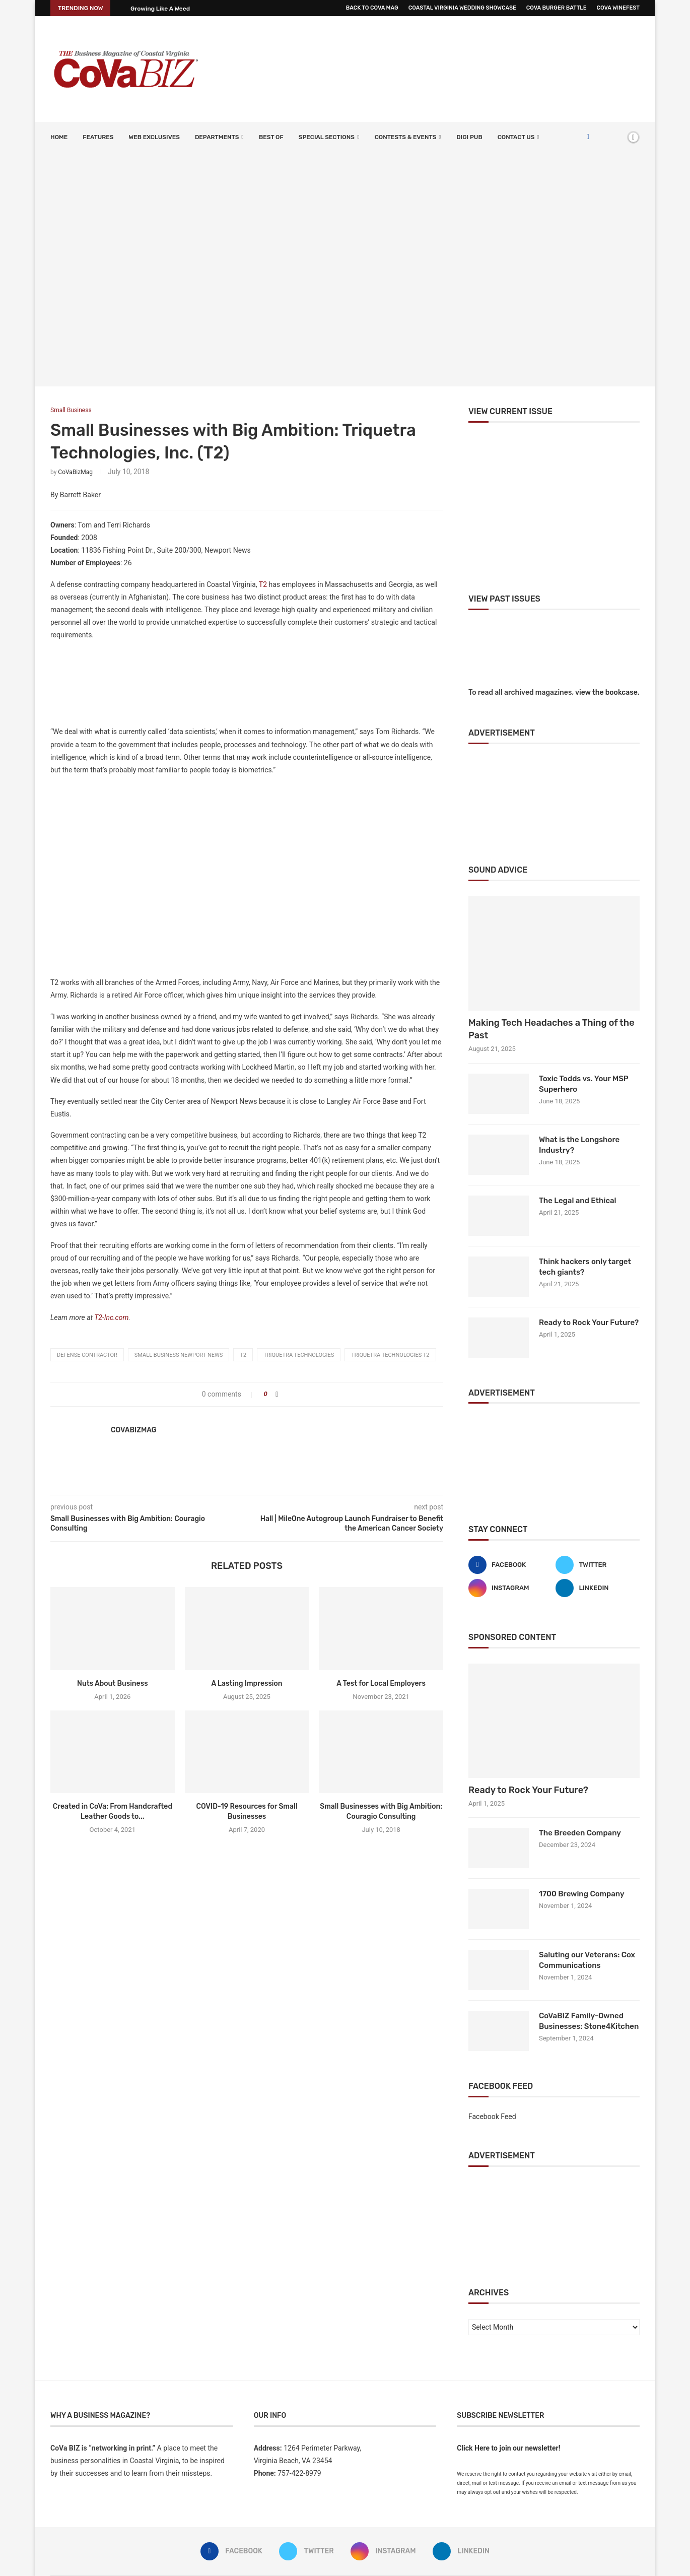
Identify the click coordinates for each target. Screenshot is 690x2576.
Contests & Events (406, 137)
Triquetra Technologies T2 (390, 1355)
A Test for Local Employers (381, 1683)
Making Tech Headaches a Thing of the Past (551, 1029)
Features (98, 137)
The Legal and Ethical (577, 1200)
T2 (263, 584)
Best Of (271, 137)
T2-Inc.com (111, 1317)
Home (58, 137)
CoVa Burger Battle (556, 8)
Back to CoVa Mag (372, 8)
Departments (217, 137)
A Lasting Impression (246, 1683)
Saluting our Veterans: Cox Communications (587, 1960)
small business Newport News (178, 1355)
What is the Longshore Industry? (579, 1145)
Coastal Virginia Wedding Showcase (462, 8)
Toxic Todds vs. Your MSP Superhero (583, 1084)
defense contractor (87, 1355)
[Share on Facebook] (276, 1394)
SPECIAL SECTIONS (327, 137)
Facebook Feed (492, 2116)
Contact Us (516, 137)
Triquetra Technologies (298, 1355)
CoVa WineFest (618, 8)
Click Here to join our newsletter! (508, 2448)
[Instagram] (510, 1588)
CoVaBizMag (75, 472)
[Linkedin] (598, 1588)
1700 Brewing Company (582, 1893)
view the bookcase (606, 692)
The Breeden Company (580, 1832)
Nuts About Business (112, 1683)
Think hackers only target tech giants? (585, 1267)
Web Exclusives (153, 137)
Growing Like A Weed (160, 8)
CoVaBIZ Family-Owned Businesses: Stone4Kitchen (589, 2021)
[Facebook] (588, 137)
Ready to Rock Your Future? (589, 1322)
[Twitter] (598, 1565)
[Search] (616, 137)
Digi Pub (469, 137)
